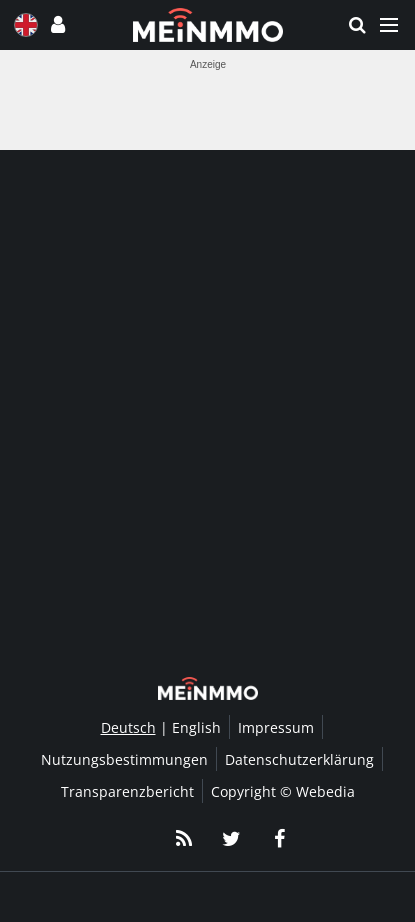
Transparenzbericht (127, 792)
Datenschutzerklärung (299, 760)
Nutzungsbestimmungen (124, 760)
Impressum (276, 728)
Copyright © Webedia (283, 792)
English (196, 728)
